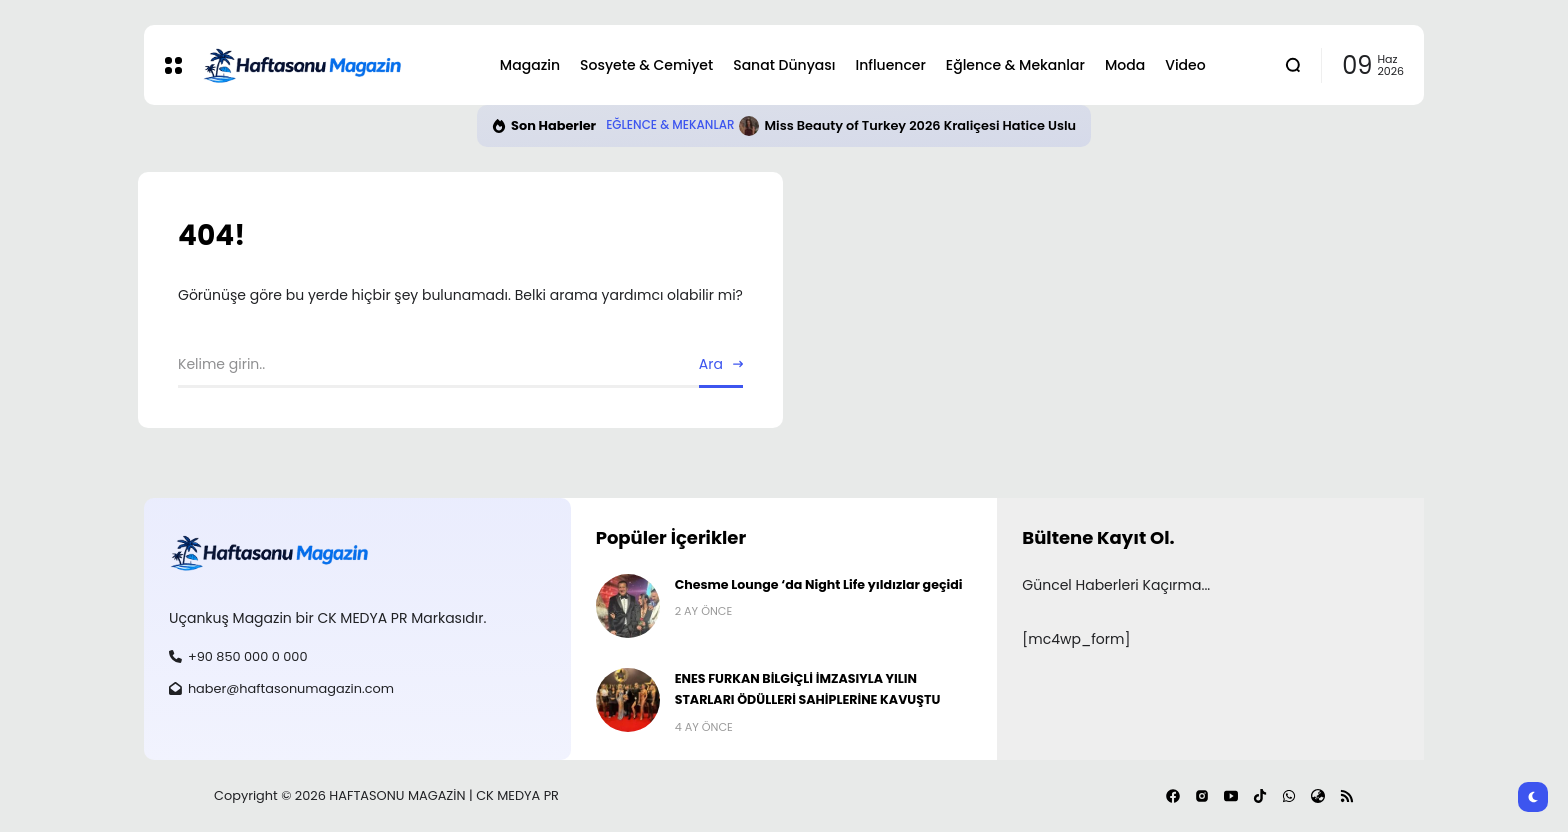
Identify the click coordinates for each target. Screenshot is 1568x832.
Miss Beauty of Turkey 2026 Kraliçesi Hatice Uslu (920, 125)
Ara (711, 364)
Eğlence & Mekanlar (670, 125)
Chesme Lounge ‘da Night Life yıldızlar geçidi (819, 584)
